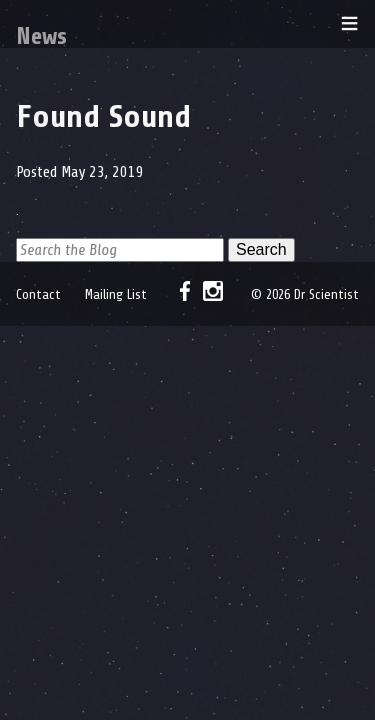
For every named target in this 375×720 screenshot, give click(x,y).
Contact (38, 294)
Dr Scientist (34, 24)
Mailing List (116, 294)
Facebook (185, 291)
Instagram (213, 291)
